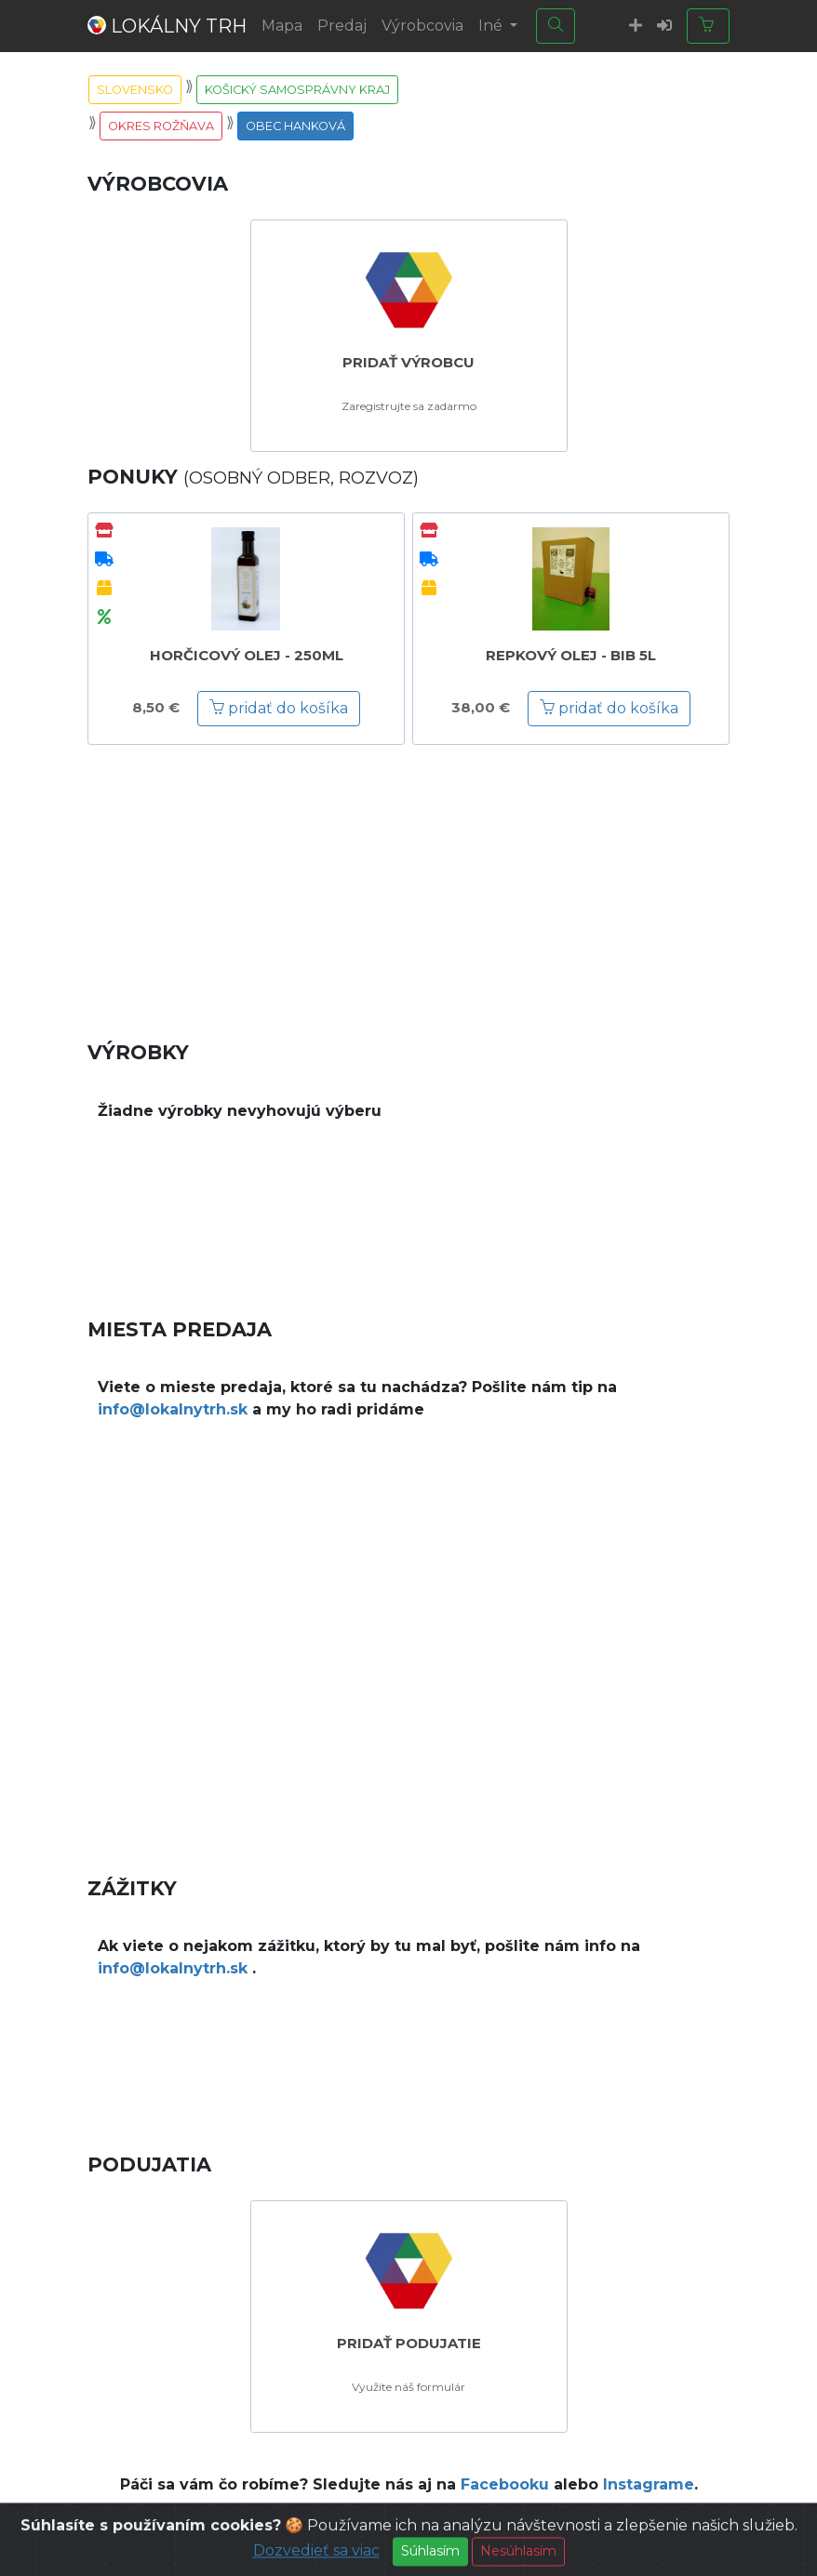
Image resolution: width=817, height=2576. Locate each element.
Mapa (281, 25)
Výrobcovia (422, 25)
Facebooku (505, 2484)
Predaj (342, 25)
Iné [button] (492, 25)
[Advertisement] (408, 879)
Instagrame (648, 2484)
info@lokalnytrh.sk (173, 1409)
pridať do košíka (278, 708)
